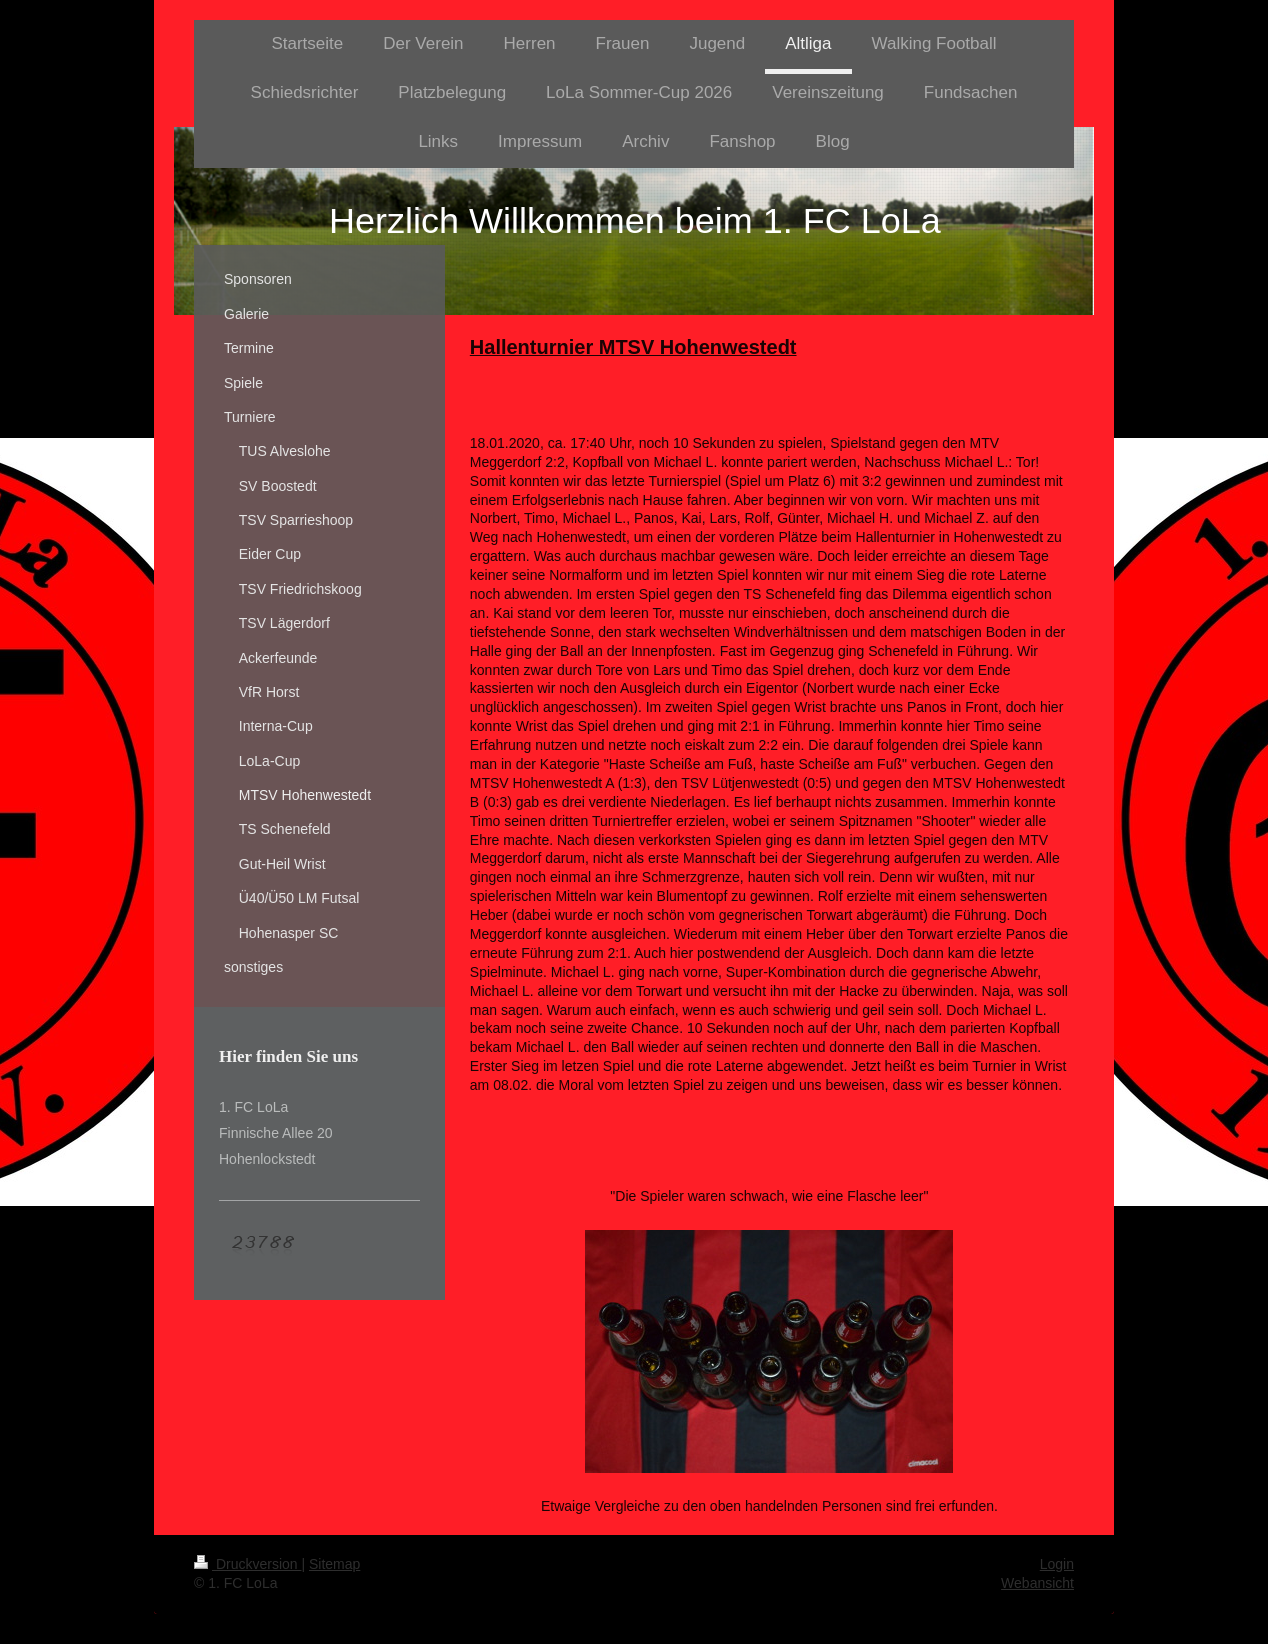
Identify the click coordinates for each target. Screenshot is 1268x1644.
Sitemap (334, 1564)
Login (1057, 1564)
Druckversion (247, 1564)
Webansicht (1037, 1583)
